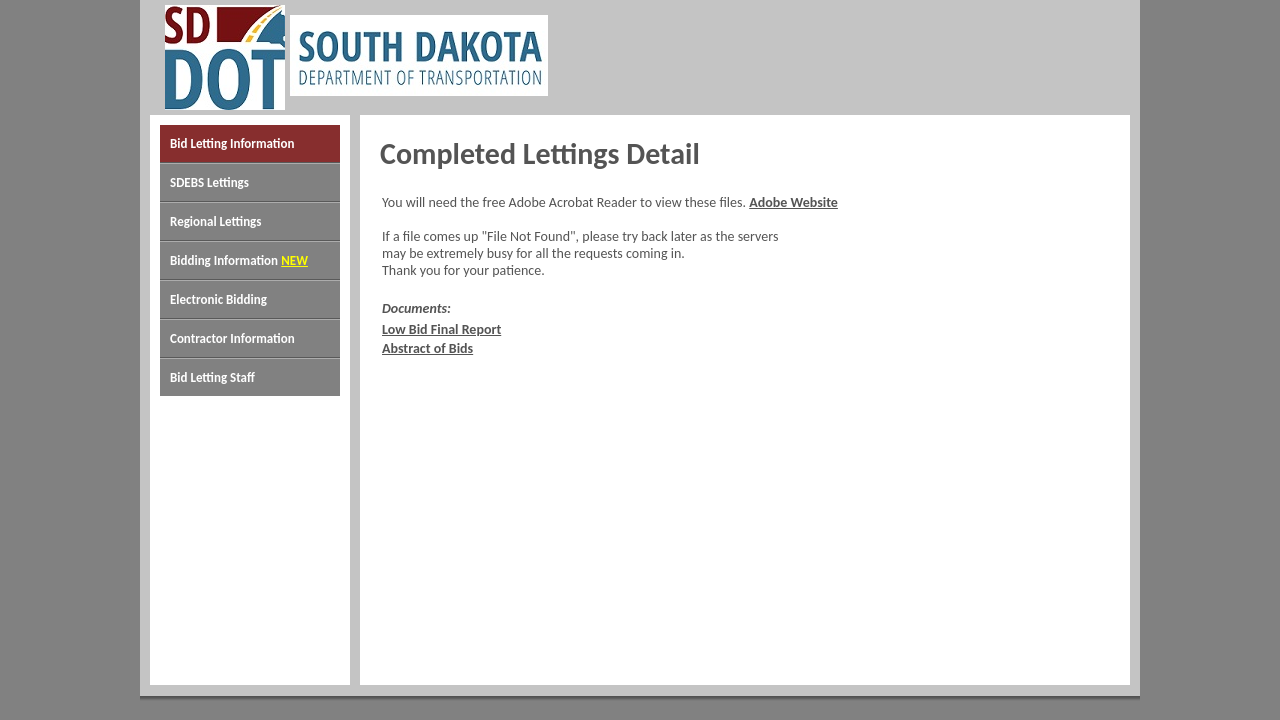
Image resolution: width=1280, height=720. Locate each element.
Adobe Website (793, 202)
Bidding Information (224, 260)
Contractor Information (232, 338)
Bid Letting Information (232, 143)
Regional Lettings (215, 221)
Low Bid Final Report (441, 329)
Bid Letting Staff (212, 377)
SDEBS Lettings (209, 182)
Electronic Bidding (218, 299)
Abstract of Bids (427, 348)
